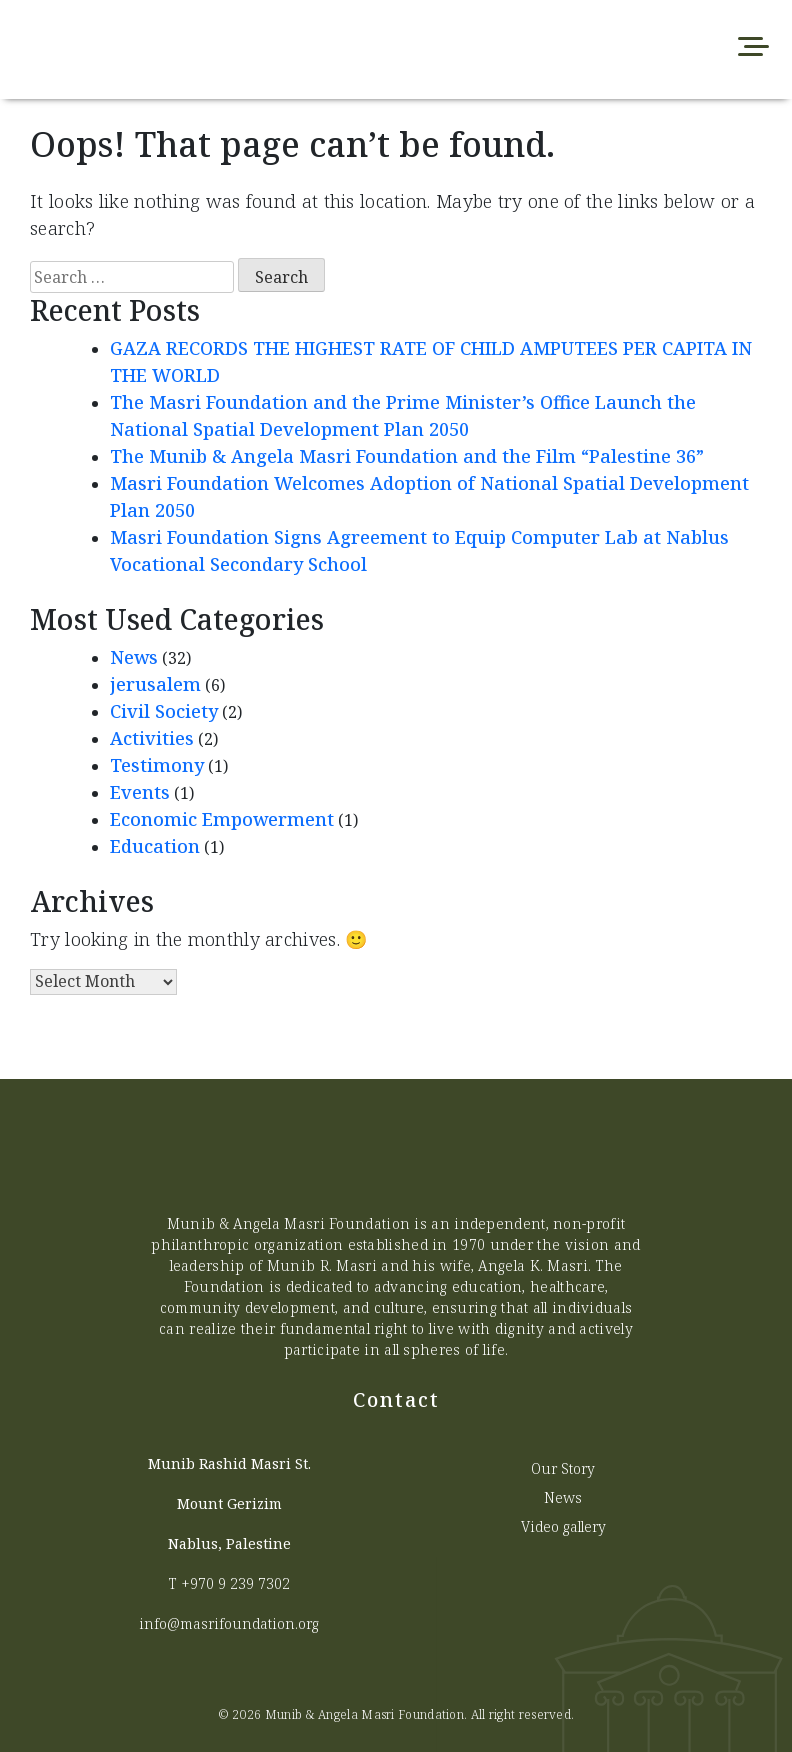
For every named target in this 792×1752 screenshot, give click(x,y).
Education (155, 846)
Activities (152, 738)
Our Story (563, 1468)
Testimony (157, 765)
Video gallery (563, 1526)
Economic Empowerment (222, 819)
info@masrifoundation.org (229, 1623)
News (134, 657)
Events (140, 792)
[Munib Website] (237, 49)
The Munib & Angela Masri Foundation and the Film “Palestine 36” (407, 456)
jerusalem (155, 684)
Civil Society (164, 711)
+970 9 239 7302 (235, 1583)
